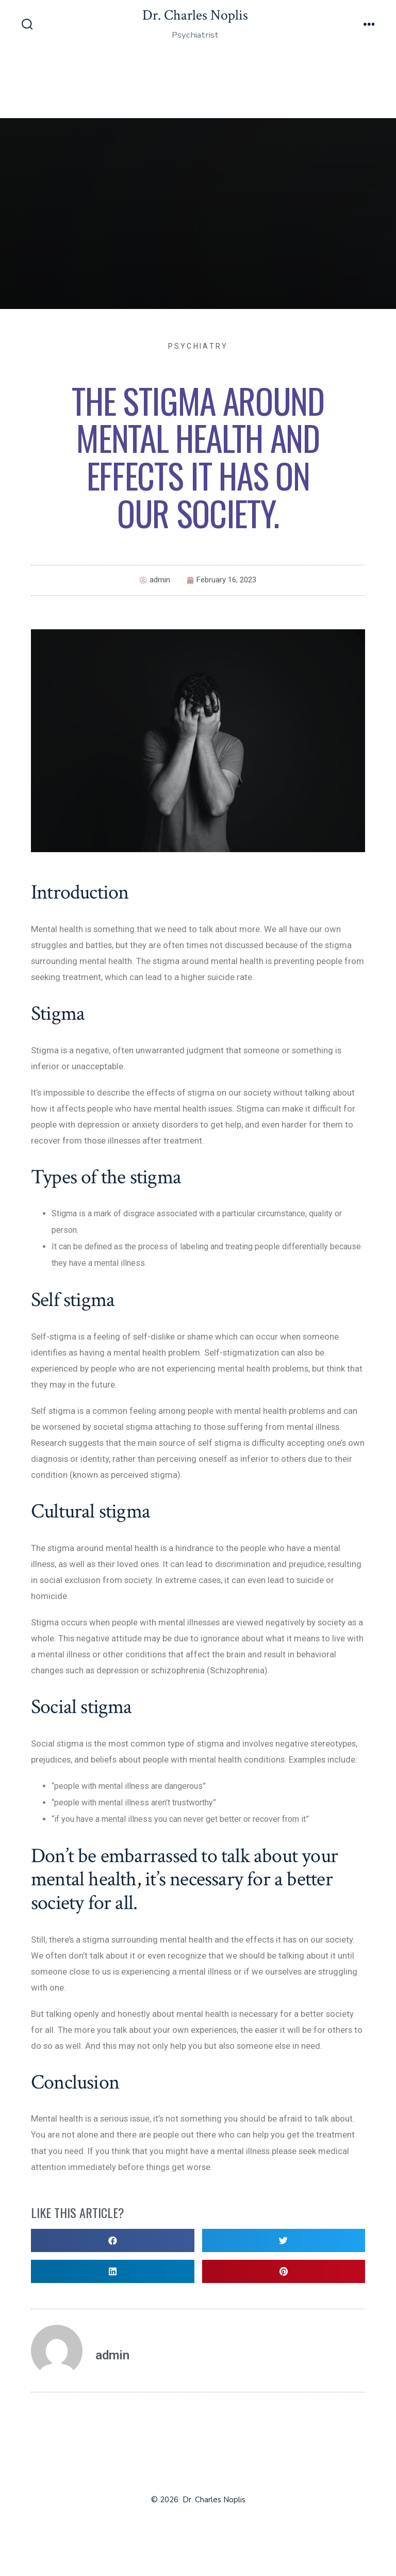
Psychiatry (198, 346)
